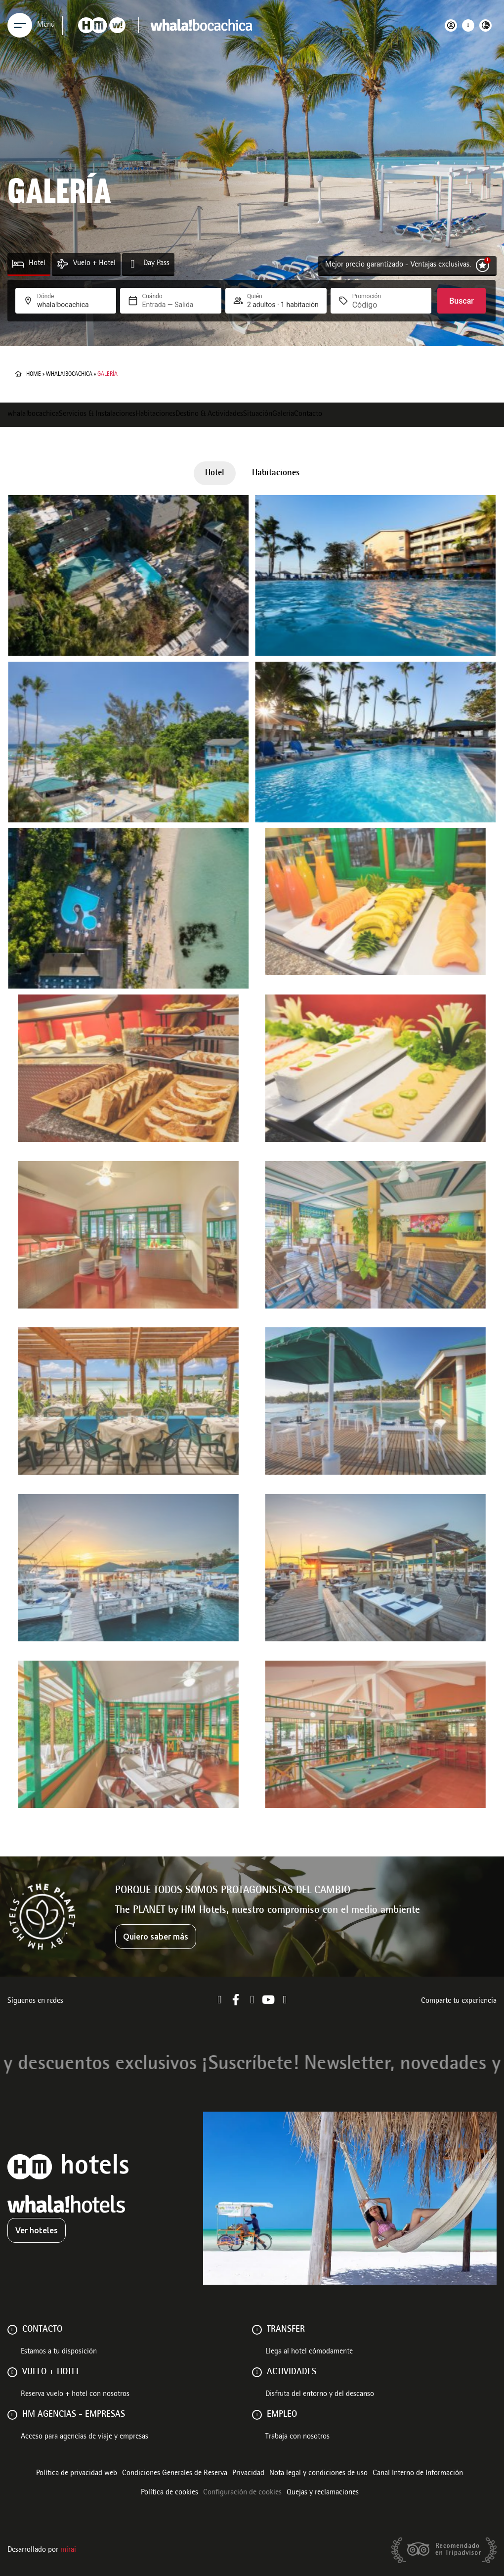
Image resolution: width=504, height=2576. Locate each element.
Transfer (286, 2329)
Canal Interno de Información (418, 2474)
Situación (257, 414)
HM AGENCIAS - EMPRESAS (73, 2414)
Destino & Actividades (209, 414)
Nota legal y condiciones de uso (318, 2474)
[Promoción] (376, 305)
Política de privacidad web (76, 2474)
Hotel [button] (214, 473)
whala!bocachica (69, 374)
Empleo (282, 2414)
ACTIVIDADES (291, 2372)
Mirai (68, 2550)
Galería (283, 414)
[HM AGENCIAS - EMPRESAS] (12, 2415)
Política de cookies (169, 2493)
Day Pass (156, 264)
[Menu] (19, 25)
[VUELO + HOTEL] (12, 2372)
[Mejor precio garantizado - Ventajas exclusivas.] (482, 265)
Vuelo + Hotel (94, 264)
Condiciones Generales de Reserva (174, 2474)
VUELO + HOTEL (51, 2372)
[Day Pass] (132, 264)
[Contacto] (12, 2330)
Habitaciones (155, 414)
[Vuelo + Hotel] (62, 264)
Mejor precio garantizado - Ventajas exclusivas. (398, 265)
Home (33, 374)
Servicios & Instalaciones (97, 414)
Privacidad (248, 2474)
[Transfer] (257, 2330)
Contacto (308, 414)
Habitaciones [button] (275, 473)
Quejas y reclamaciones (323, 2493)
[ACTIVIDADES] (257, 2372)
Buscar (461, 301)
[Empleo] (257, 2415)
